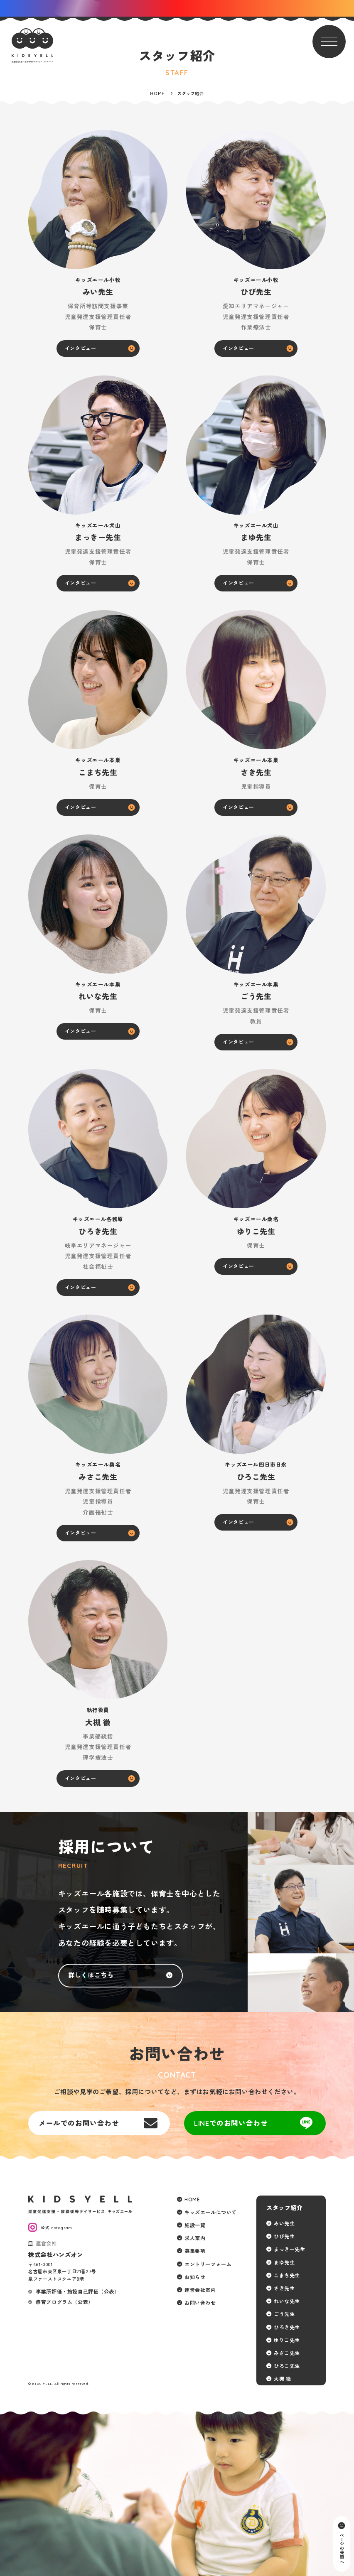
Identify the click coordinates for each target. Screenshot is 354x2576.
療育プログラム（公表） (64, 2302)
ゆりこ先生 (287, 2340)
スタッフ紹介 (284, 2208)
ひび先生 (284, 2236)
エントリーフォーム (207, 2264)
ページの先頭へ (341, 2548)
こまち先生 (287, 2275)
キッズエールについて (210, 2212)
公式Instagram (56, 2227)
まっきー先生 (289, 2249)
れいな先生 (287, 2301)
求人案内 (194, 2238)
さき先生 (284, 2288)
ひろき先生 (287, 2327)
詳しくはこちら (90, 1975)
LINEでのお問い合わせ (231, 2123)
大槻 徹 (282, 2379)
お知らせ (194, 2277)
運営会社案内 (200, 2290)
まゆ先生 (284, 2263)
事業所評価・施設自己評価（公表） (78, 2292)
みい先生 (284, 2223)
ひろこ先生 (287, 2366)
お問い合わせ (200, 2303)
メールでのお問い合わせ (79, 2123)
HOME (192, 2199)
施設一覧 (194, 2225)
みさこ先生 (287, 2353)
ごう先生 (284, 2314)
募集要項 (194, 2251)
